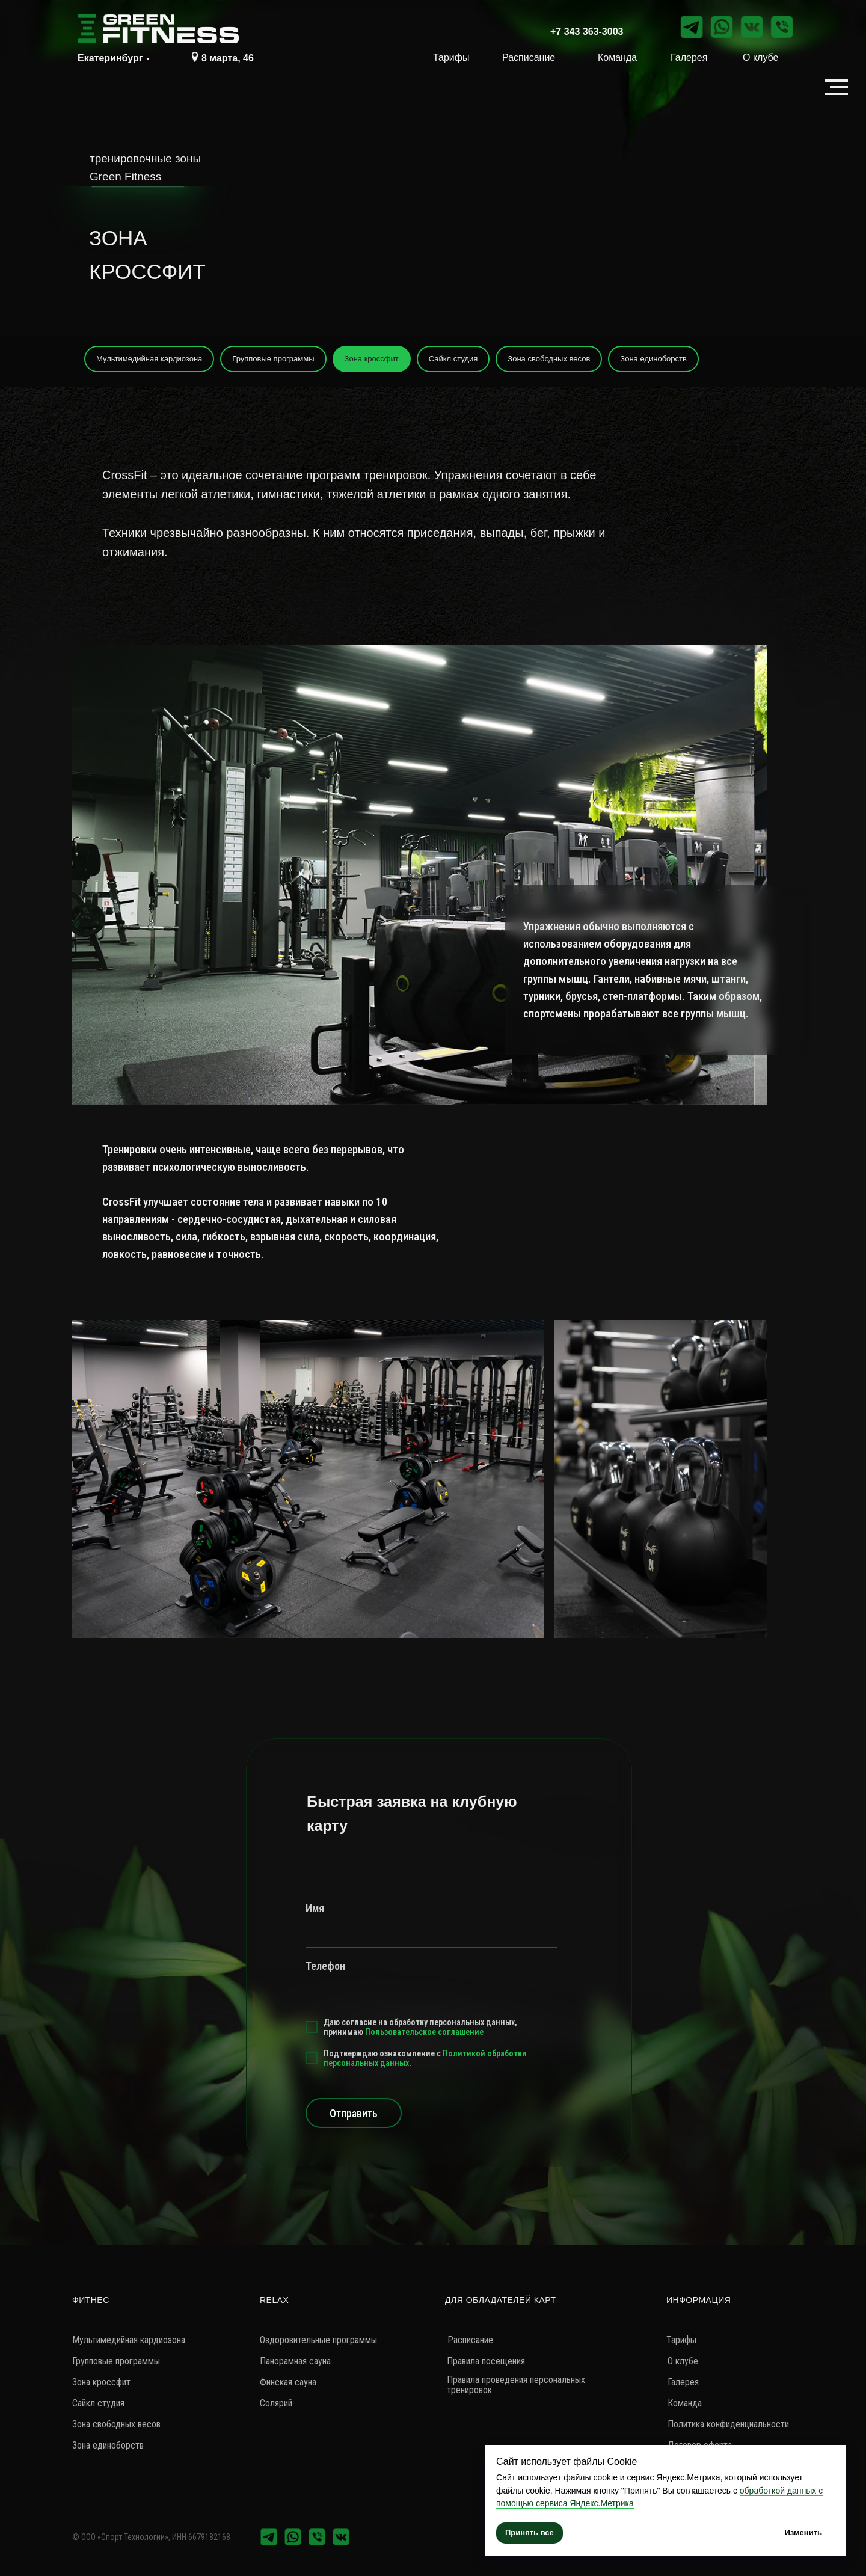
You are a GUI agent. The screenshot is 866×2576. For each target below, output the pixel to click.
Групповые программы (273, 358)
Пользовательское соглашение (424, 2032)
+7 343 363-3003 (586, 31)
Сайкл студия (453, 358)
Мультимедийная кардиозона (149, 358)
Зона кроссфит (372, 358)
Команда (617, 57)
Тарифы (451, 57)
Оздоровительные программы (318, 2340)
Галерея (689, 57)
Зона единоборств (653, 358)
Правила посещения (486, 2361)
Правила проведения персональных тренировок (516, 2385)
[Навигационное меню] (836, 87)
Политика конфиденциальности (728, 2424)
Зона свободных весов (549, 358)
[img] (195, 57)
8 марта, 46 (227, 58)
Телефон (325, 1966)
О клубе (760, 57)
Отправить (354, 2113)
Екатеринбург (110, 58)
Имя (315, 1908)
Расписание (528, 57)
